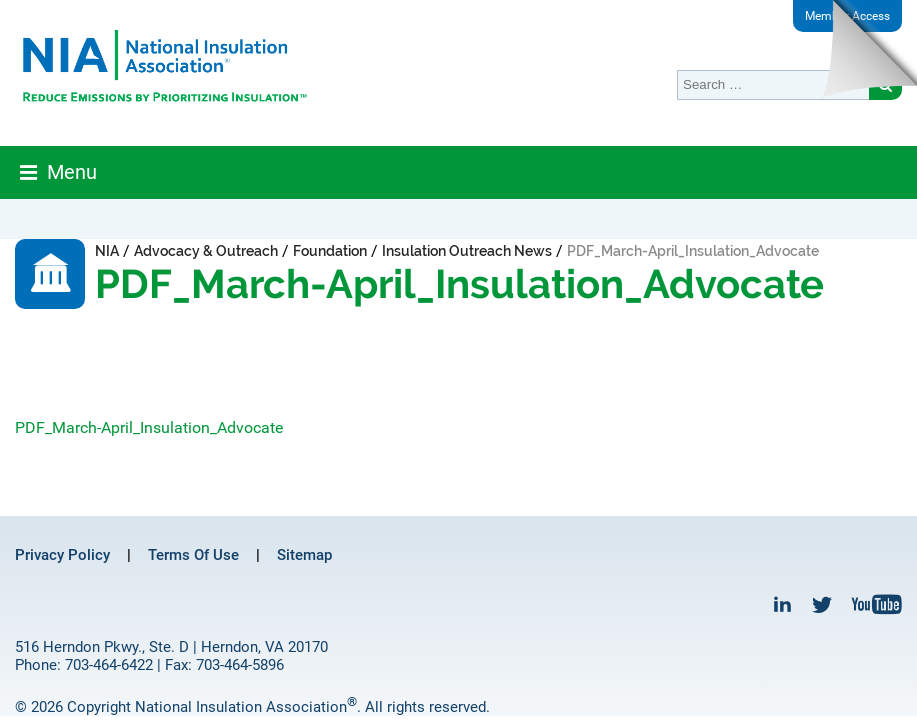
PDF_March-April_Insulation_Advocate (149, 427)
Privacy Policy (62, 555)
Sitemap (304, 555)
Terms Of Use (193, 555)
